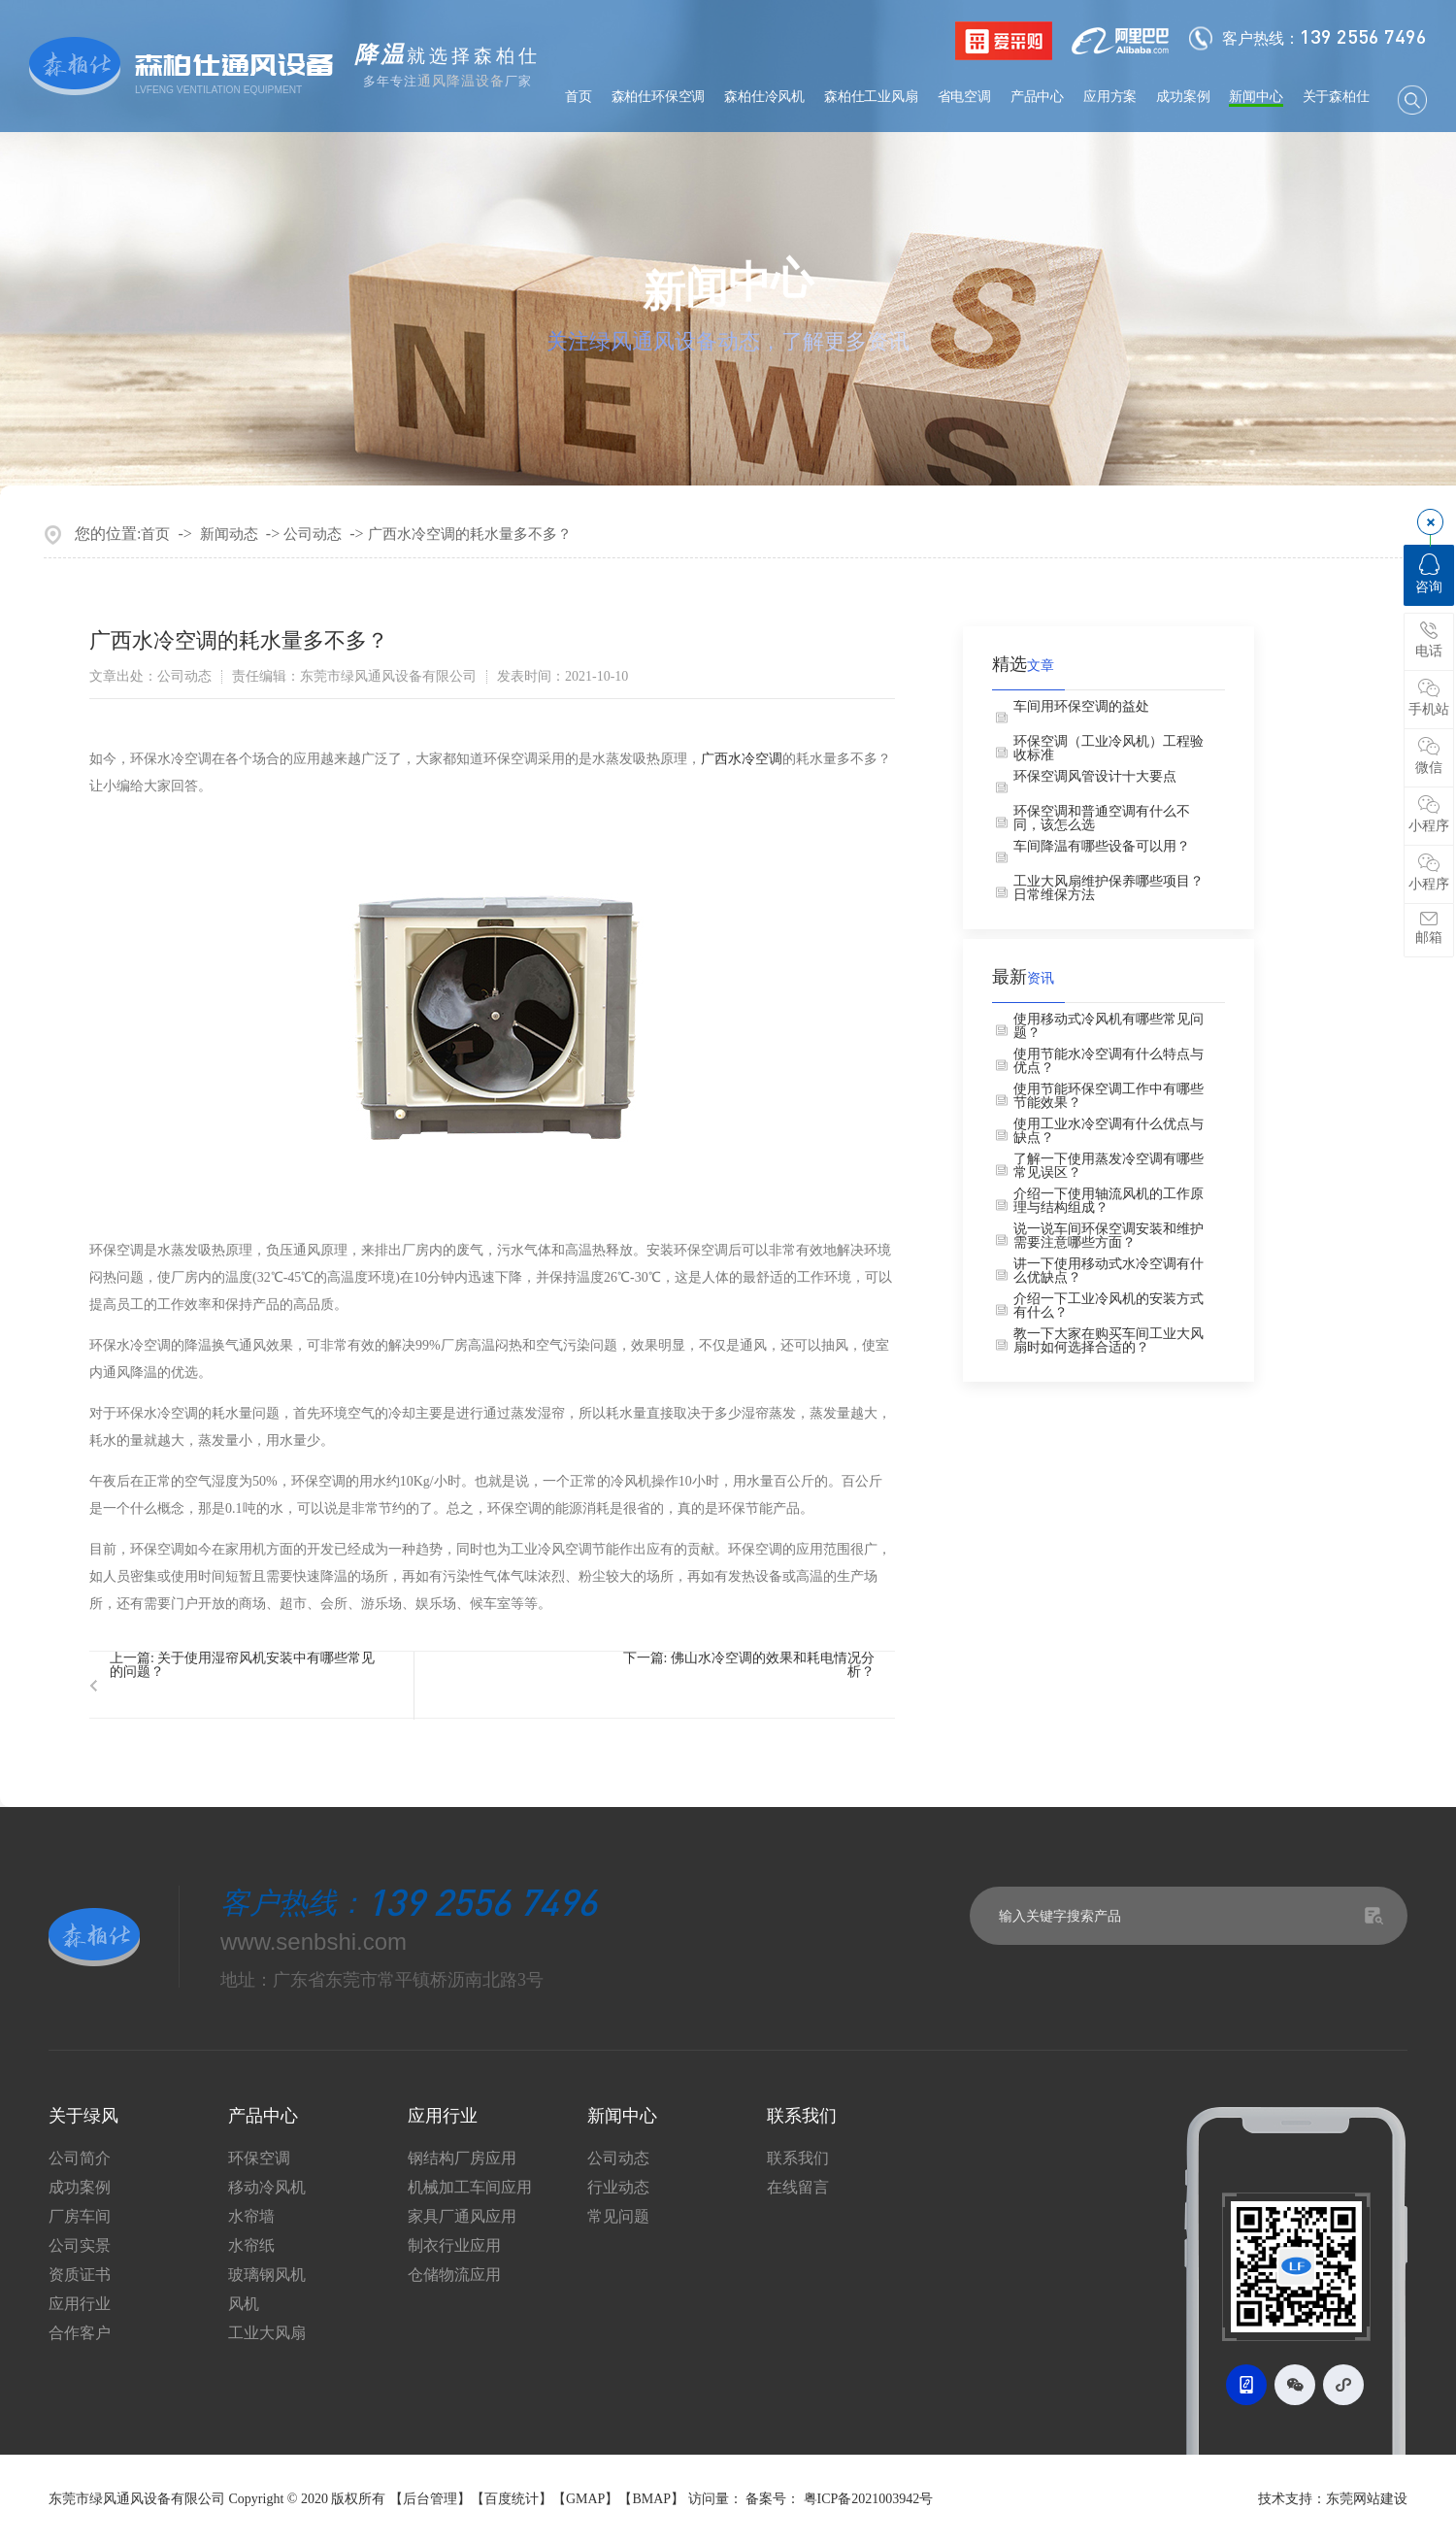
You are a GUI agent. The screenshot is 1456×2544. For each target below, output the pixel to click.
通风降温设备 (461, 81)
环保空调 (259, 2158)
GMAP (585, 2499)
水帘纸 (251, 2246)
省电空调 (964, 96)
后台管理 (430, 2499)
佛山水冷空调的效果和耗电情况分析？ (773, 1665)
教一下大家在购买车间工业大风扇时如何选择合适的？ (1108, 1341)
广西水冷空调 (741, 759)
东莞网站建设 (1366, 2499)
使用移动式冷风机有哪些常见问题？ (1108, 1026)
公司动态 (312, 534)
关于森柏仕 (1336, 96)
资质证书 (80, 2275)
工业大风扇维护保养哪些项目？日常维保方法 (1108, 888)
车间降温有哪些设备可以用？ (1101, 847)
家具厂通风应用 (462, 2217)
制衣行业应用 (454, 2246)
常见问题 (618, 2217)
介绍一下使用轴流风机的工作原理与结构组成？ (1108, 1201)
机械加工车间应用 (470, 2187)
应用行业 (80, 2304)
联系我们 (798, 2158)
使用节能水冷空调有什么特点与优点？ (1108, 1061)
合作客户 (80, 2333)
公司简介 (80, 2158)
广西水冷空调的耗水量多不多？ (470, 534)
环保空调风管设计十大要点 (1094, 777)
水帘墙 (251, 2217)
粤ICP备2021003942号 (869, 2499)
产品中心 (1037, 96)
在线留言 (798, 2187)
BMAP (651, 2499)
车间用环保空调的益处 (1081, 707)
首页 (578, 96)
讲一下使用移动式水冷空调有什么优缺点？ (1108, 1271)
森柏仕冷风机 (764, 96)
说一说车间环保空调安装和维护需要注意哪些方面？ (1108, 1236)
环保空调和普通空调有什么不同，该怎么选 (1101, 818)
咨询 (1428, 573)
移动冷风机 (267, 2187)
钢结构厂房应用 (462, 2158)
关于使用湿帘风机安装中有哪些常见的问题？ (242, 1665)
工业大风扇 (267, 2333)
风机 (243, 2304)
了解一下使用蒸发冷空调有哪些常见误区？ (1108, 1166)
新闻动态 (229, 534)
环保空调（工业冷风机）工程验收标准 (1108, 748)
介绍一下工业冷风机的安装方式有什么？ (1108, 1306)
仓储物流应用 (454, 2275)
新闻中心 (1255, 96)
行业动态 (618, 2187)
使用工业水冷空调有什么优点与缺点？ (1108, 1131)
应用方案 (1110, 96)
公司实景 (80, 2246)
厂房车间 (80, 2217)
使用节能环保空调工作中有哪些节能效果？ (1108, 1096)
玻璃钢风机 (267, 2275)
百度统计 (511, 2499)
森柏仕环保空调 (659, 96)
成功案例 (1182, 96)
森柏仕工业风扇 (871, 96)
